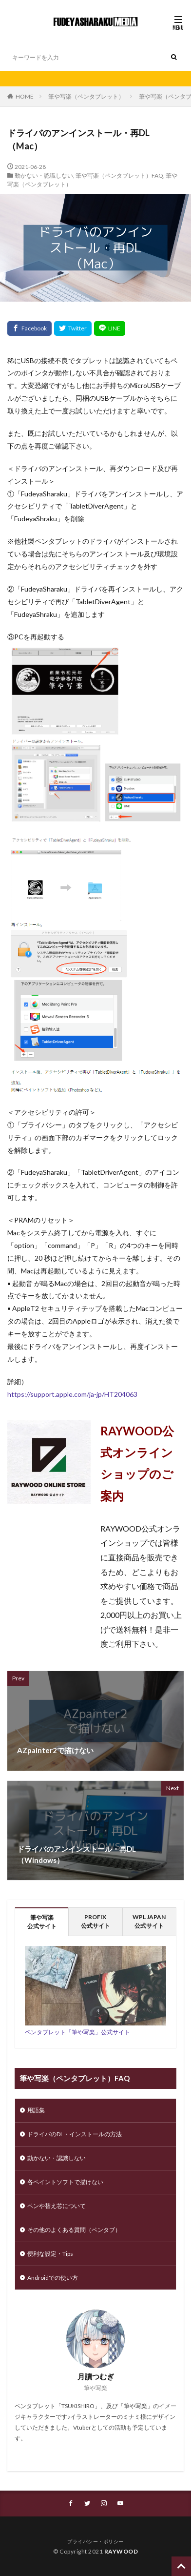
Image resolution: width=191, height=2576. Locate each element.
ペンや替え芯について (56, 2205)
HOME (25, 96)
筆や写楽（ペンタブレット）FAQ (119, 175)
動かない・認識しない (44, 175)
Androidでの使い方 (52, 2277)
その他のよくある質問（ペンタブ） (74, 2229)
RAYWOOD (121, 2551)
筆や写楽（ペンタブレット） (86, 96)
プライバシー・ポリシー (95, 2541)
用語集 (36, 2110)
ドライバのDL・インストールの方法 (74, 2134)
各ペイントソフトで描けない (65, 2182)
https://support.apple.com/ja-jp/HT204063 (72, 1394)
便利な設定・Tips (50, 2253)
